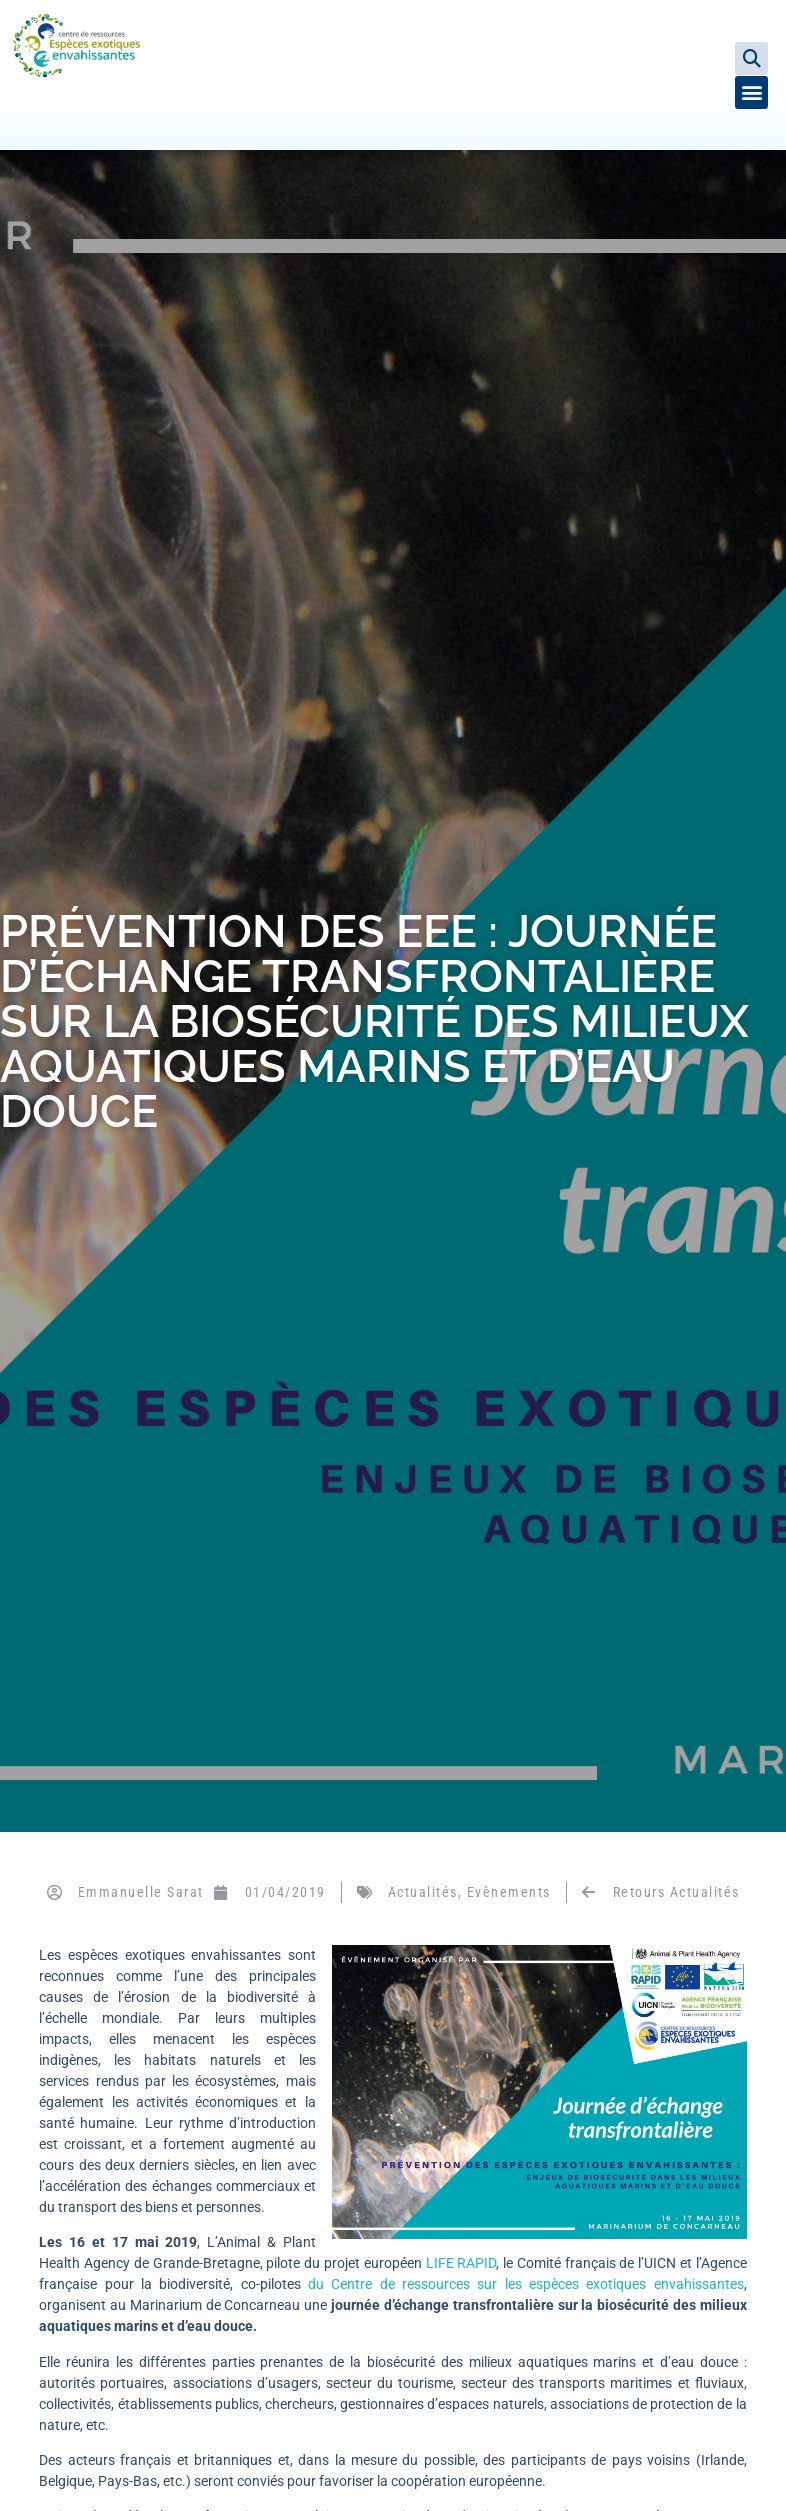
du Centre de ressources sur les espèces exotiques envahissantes (526, 2284)
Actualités (423, 1892)
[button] (751, 58)
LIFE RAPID (461, 2263)
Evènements (509, 1892)
